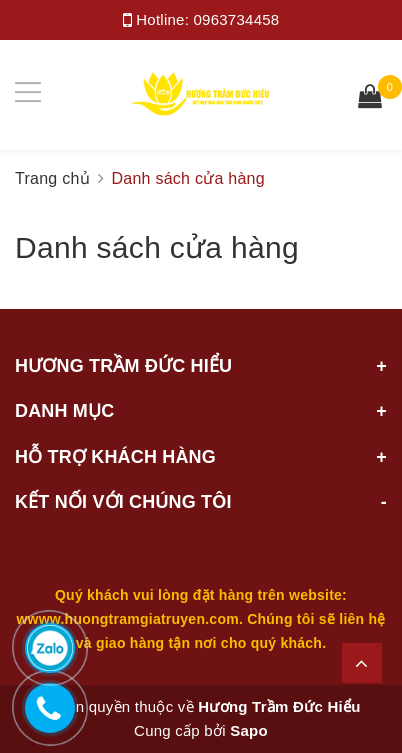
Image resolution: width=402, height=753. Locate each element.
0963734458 (237, 19)
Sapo (249, 730)
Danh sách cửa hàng (157, 247)
